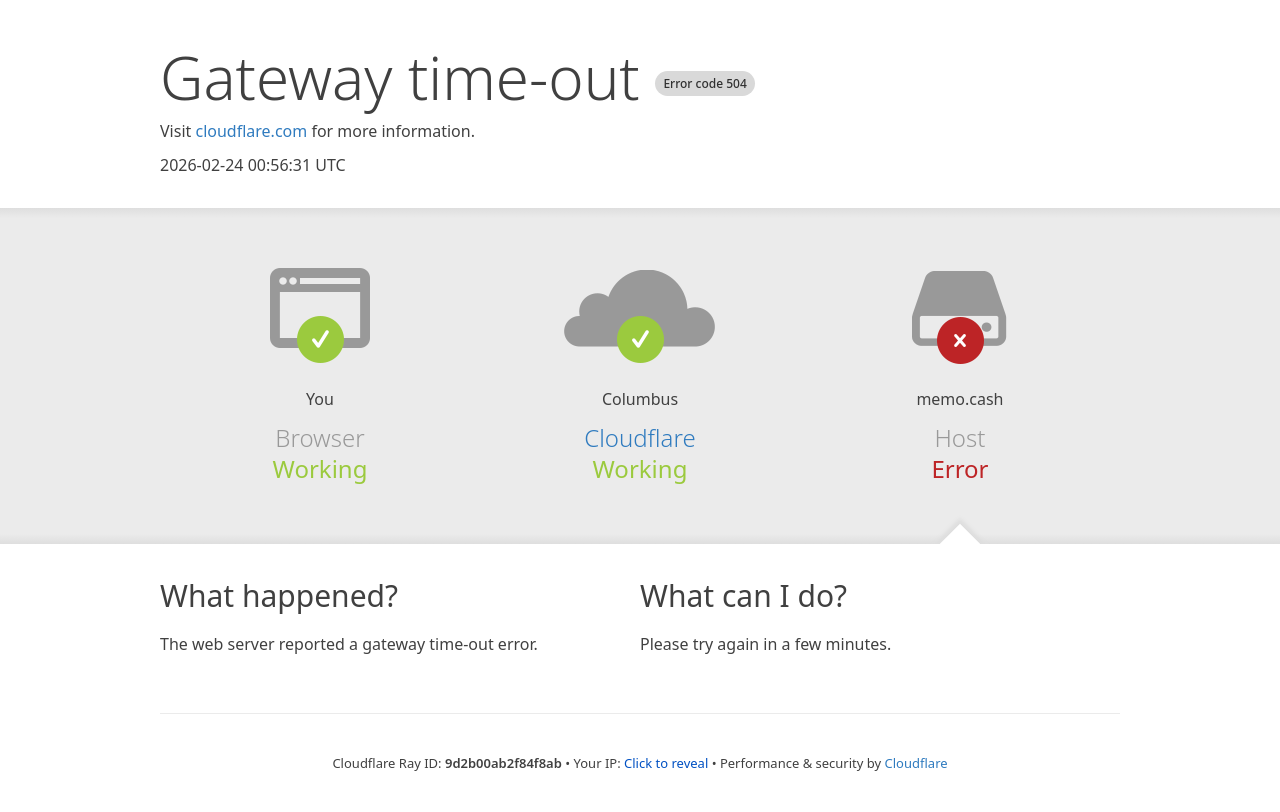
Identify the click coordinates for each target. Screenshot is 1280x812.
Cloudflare (639, 437)
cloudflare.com (251, 131)
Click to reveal (666, 763)
